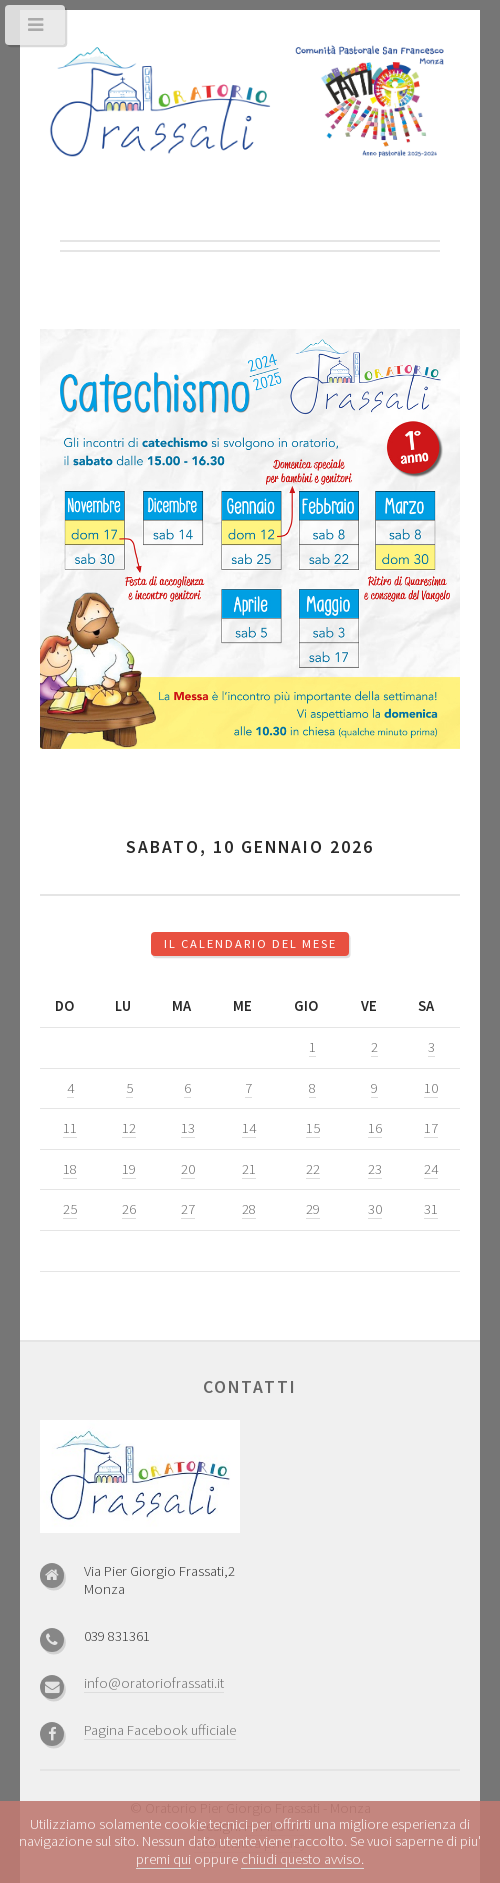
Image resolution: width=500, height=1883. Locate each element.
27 (188, 1209)
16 (375, 1128)
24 (431, 1169)
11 (70, 1128)
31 (431, 1209)
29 (313, 1209)
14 (249, 1128)
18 (70, 1169)
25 (70, 1209)
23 (375, 1169)
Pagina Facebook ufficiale (160, 1730)
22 (313, 1169)
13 (188, 1128)
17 (431, 1128)
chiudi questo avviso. (302, 1859)
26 (129, 1209)
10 (431, 1088)
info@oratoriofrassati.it (154, 1683)
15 (313, 1128)
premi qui (163, 1859)
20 (188, 1169)
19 (129, 1169)
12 (129, 1128)
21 (249, 1169)
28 (249, 1209)
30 (375, 1209)
